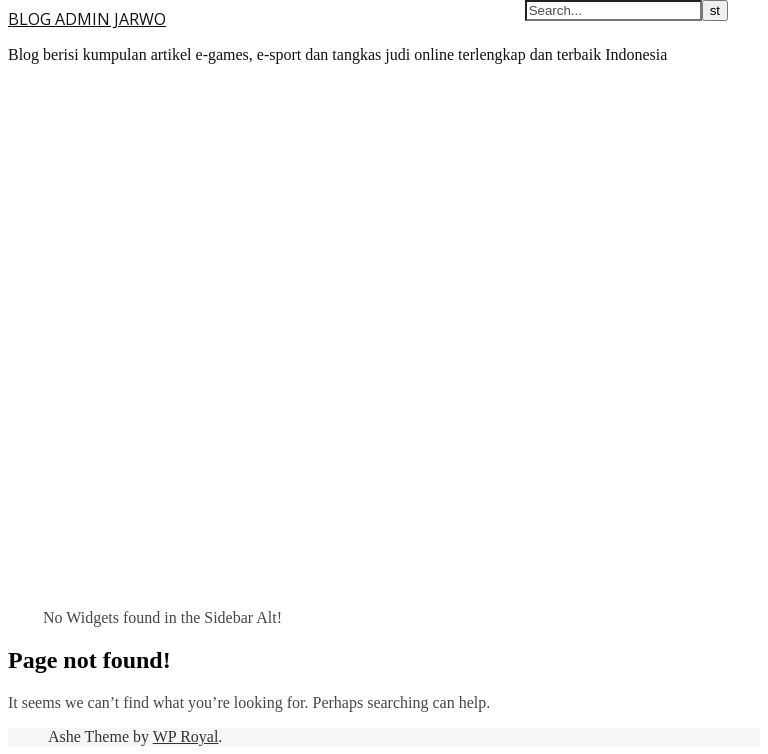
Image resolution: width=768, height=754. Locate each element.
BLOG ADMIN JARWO (87, 19)
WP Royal (186, 736)
